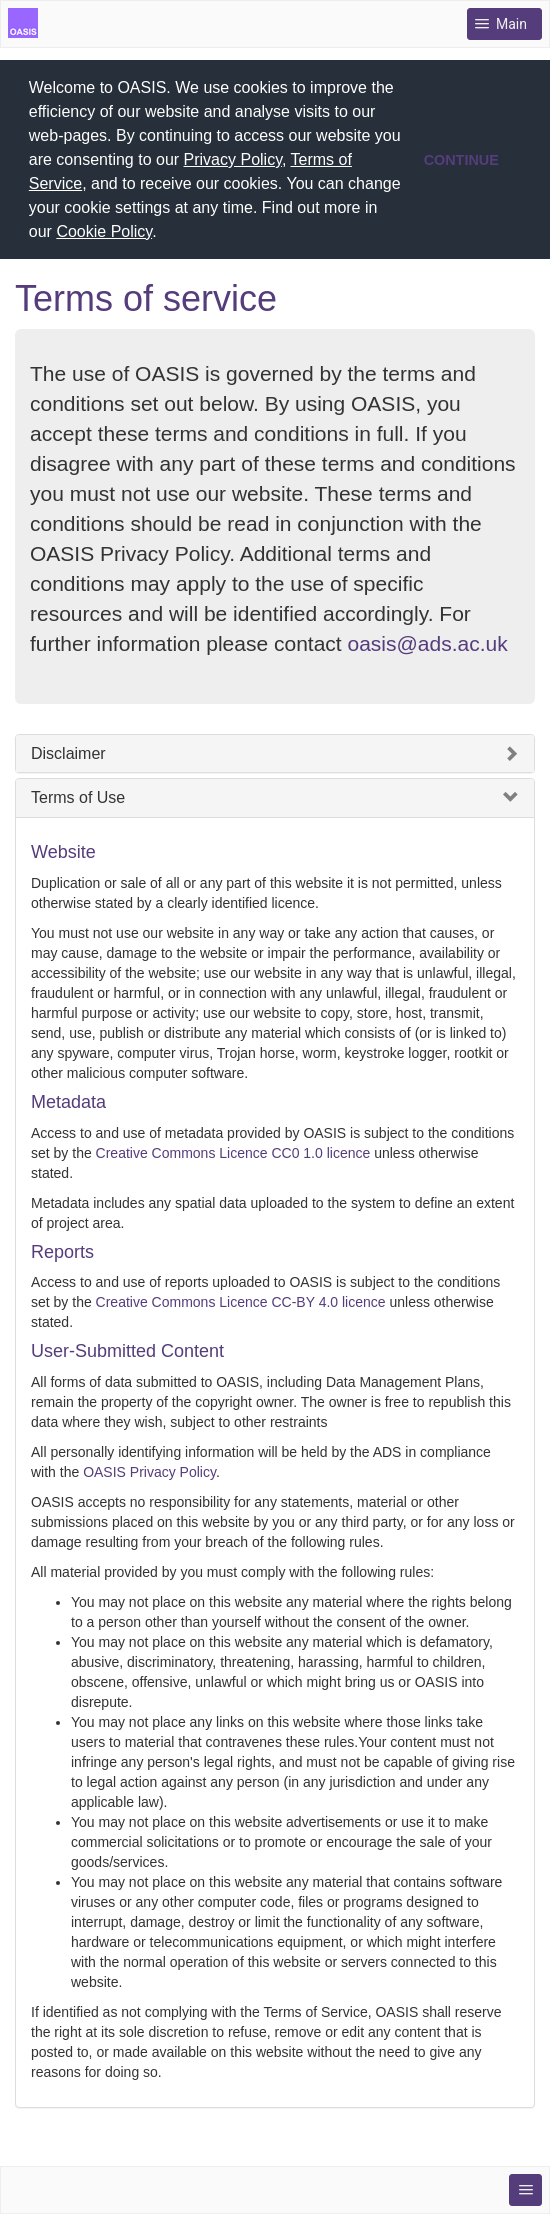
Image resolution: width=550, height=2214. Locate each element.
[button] (164, 234)
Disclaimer (68, 749)
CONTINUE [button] (461, 160)
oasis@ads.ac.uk (428, 639)
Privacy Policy (233, 159)
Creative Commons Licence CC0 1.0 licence (233, 1148)
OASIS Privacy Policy (149, 1468)
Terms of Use (78, 793)
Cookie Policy (104, 231)
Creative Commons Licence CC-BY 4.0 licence (241, 1298)
